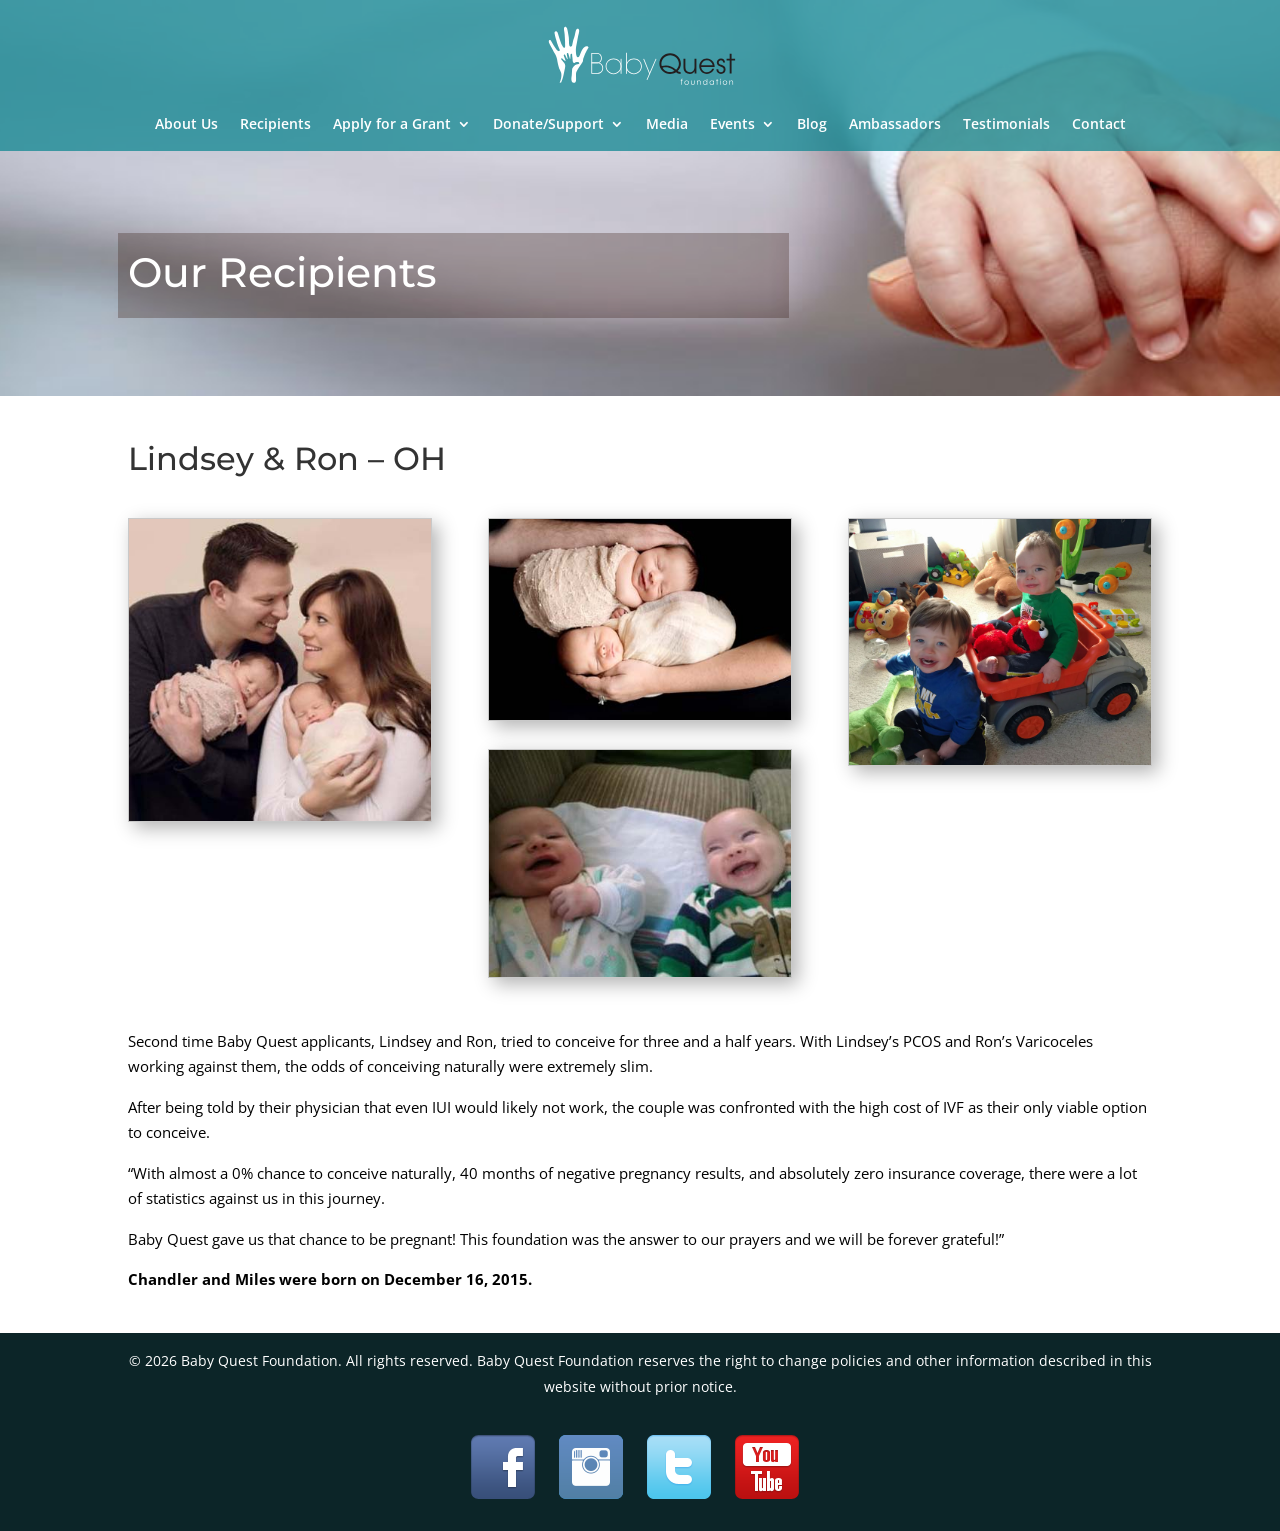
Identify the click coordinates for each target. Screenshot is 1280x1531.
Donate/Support (548, 125)
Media (667, 125)
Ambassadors (895, 125)
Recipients (275, 125)
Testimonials (1006, 125)
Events (732, 125)
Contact (1099, 125)
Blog (812, 125)
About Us (186, 125)
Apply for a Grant (392, 125)
